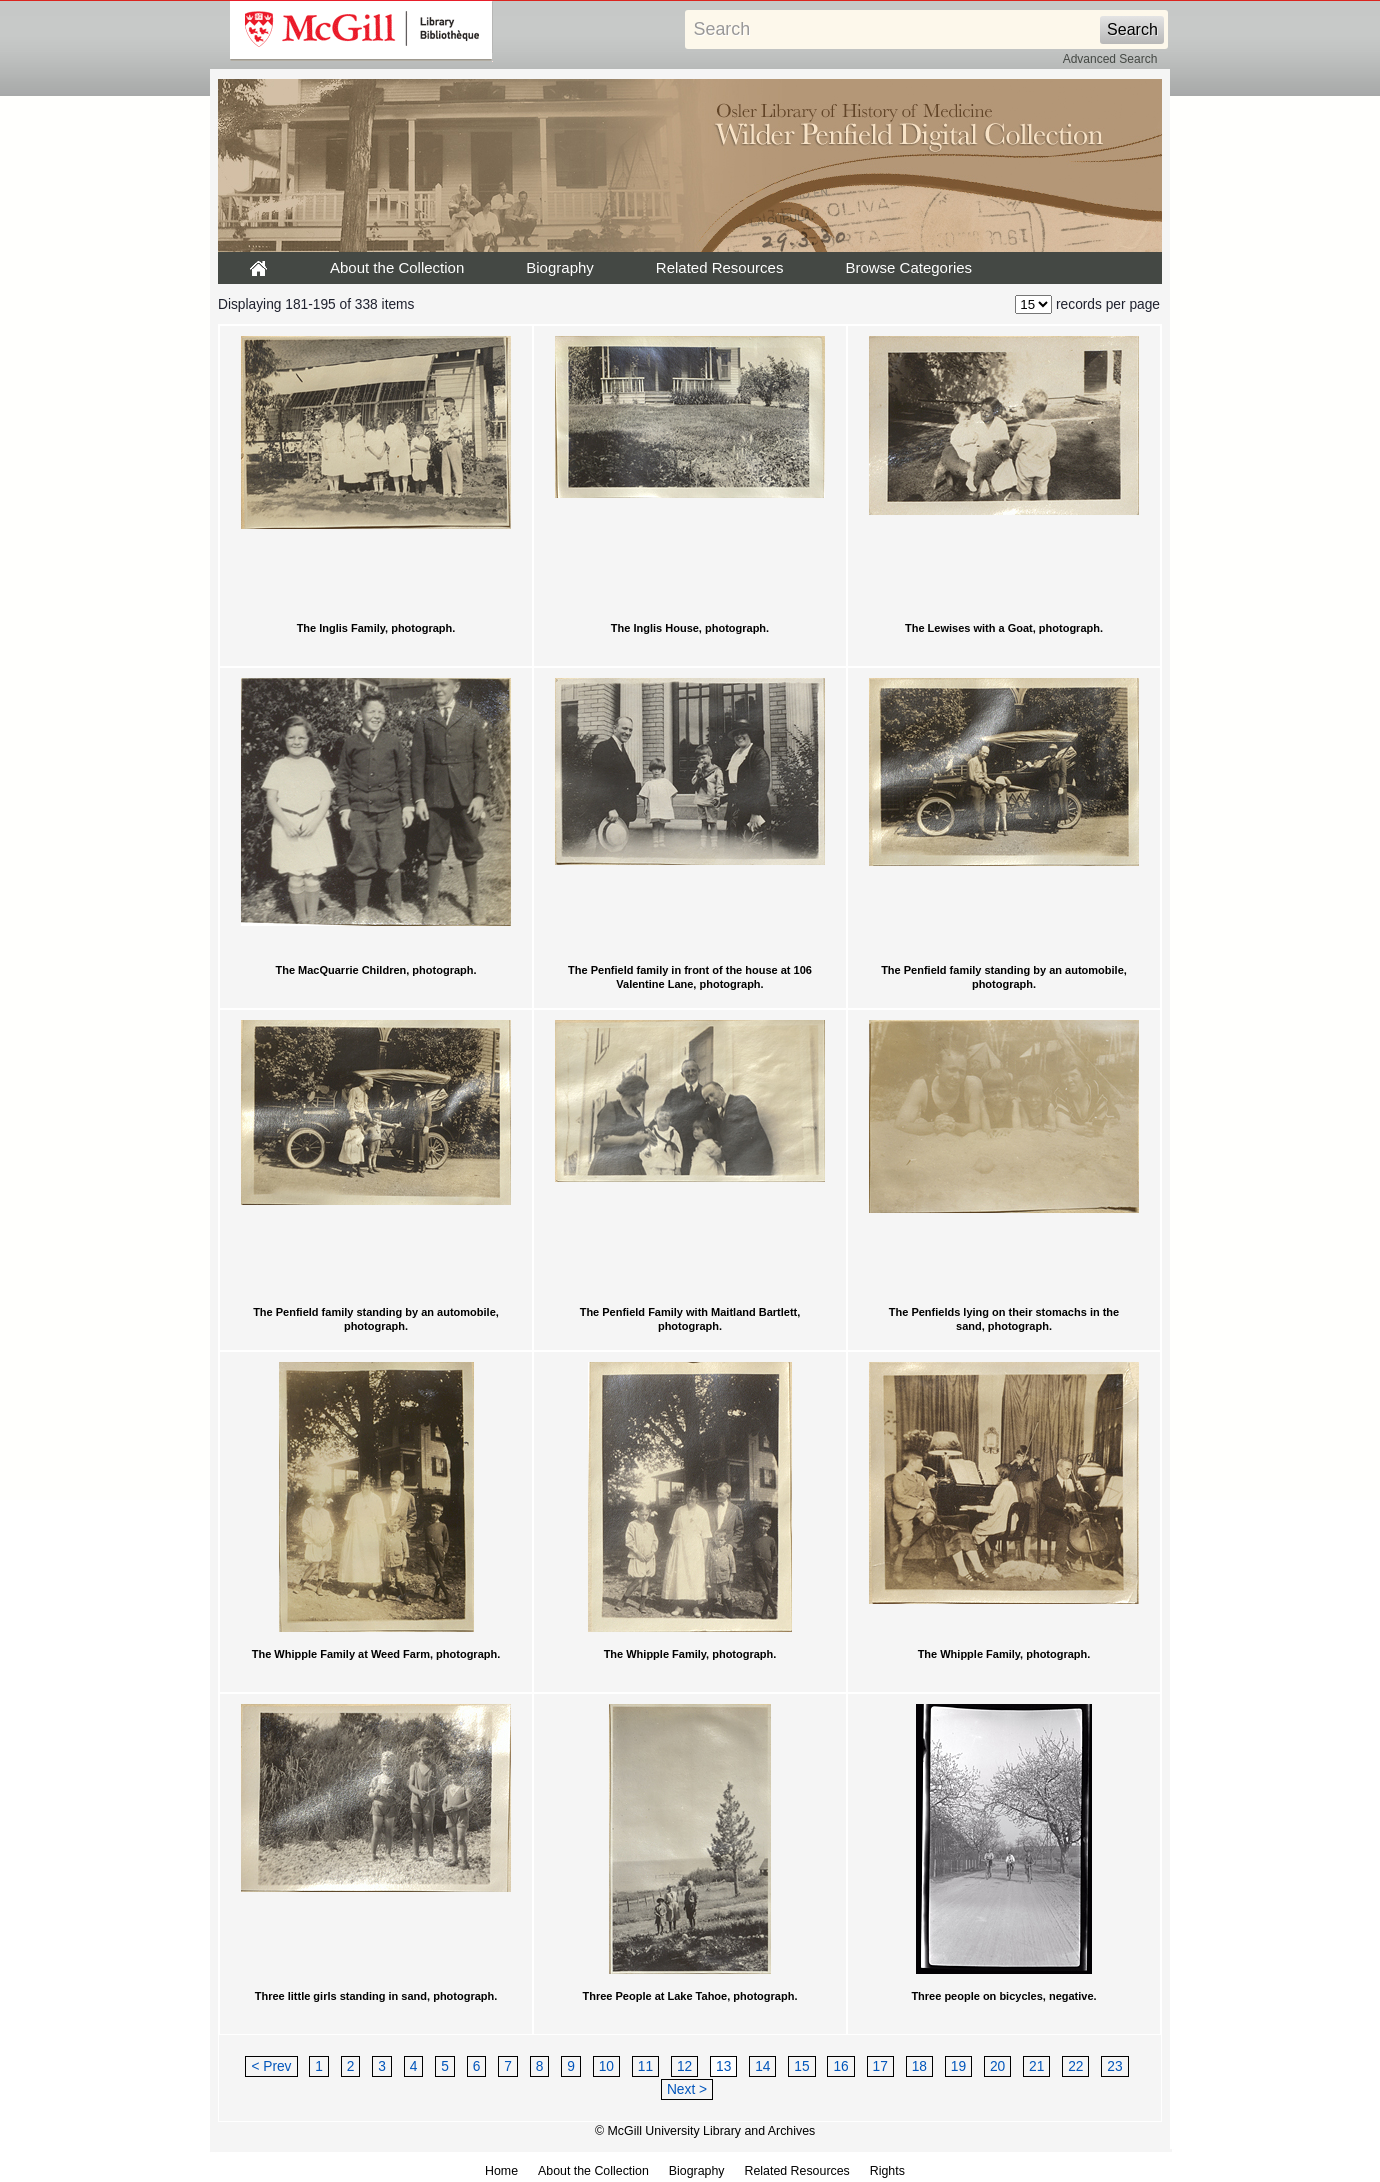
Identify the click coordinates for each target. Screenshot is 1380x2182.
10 (606, 2066)
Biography (560, 267)
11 (645, 2066)
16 (840, 2066)
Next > (687, 2089)
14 (762, 2066)
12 (684, 2066)
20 (997, 2066)
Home (501, 2171)
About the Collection (397, 267)
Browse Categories (908, 267)
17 (880, 2066)
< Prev (271, 2066)
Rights (887, 2171)
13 (723, 2066)
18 (919, 2066)
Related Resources (720, 267)
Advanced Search (1110, 59)
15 (801, 2066)
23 (1114, 2066)
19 (958, 2066)
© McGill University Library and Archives (705, 2131)
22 (1075, 2066)
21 (1036, 2066)
